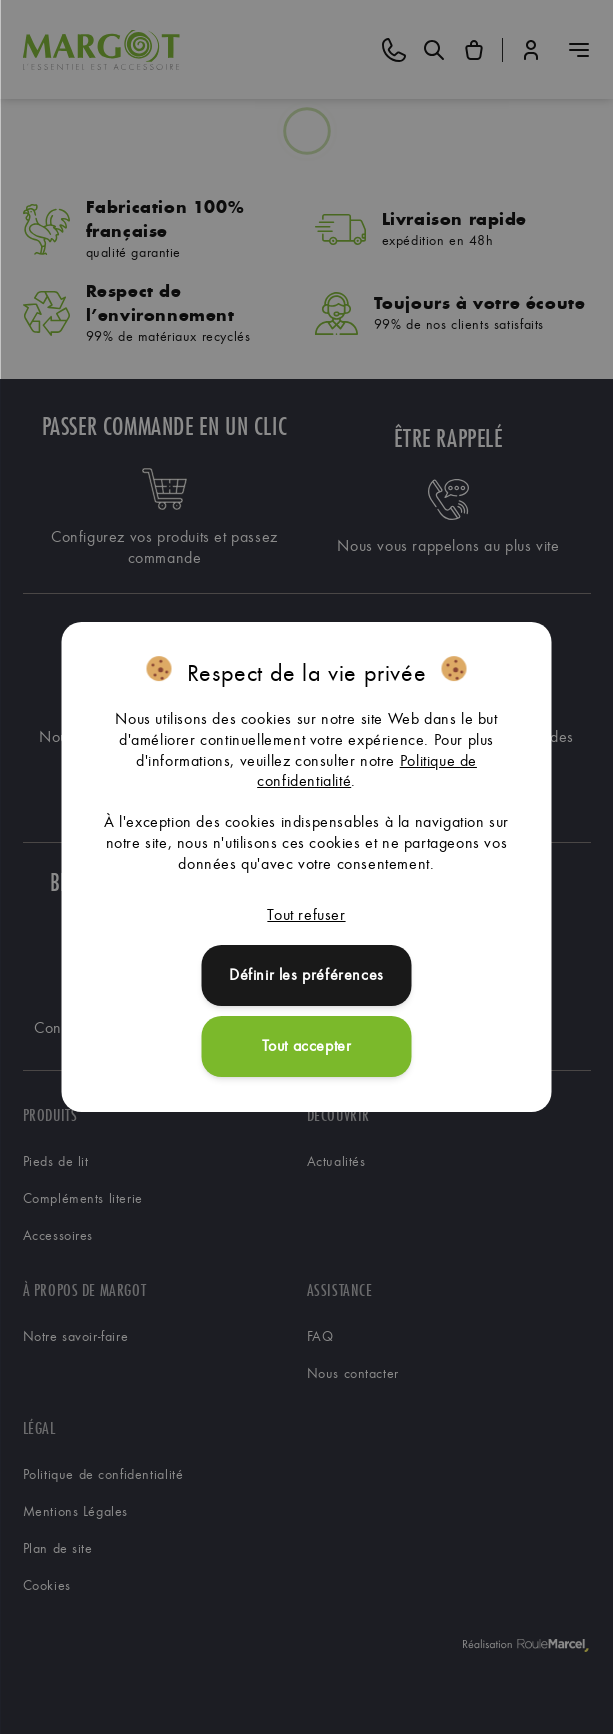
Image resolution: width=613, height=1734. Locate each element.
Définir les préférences (306, 974)
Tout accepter (307, 1045)
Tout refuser (306, 914)
